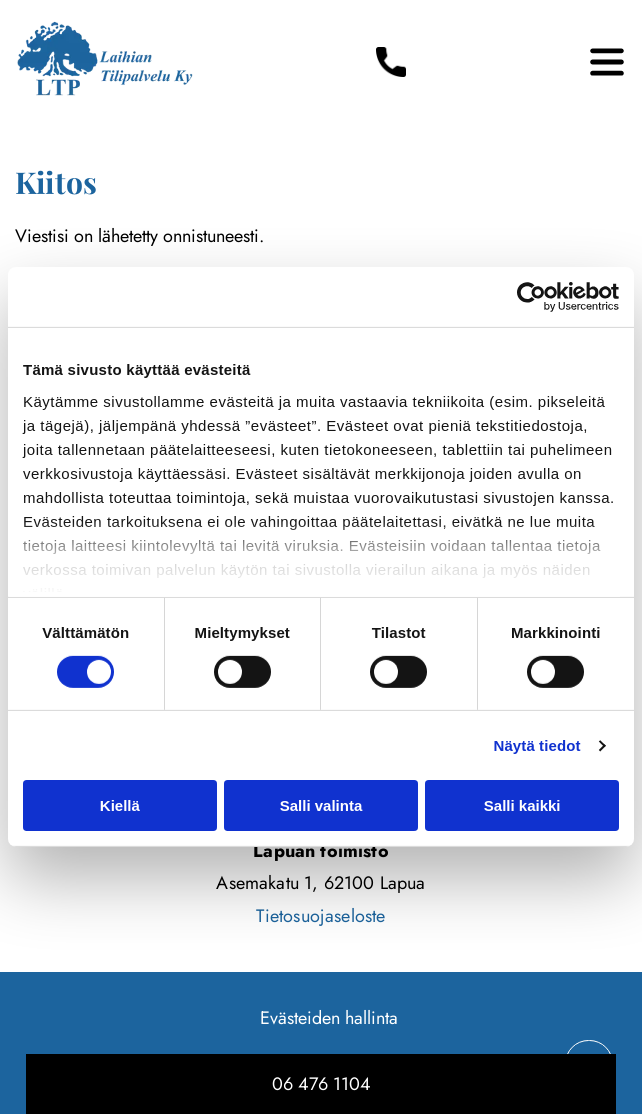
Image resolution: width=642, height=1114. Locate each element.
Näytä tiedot (537, 745)
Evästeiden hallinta (329, 1018)
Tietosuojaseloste (320, 916)
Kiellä (120, 805)
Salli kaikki (522, 805)
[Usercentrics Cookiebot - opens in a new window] (531, 297)
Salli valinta (321, 805)
